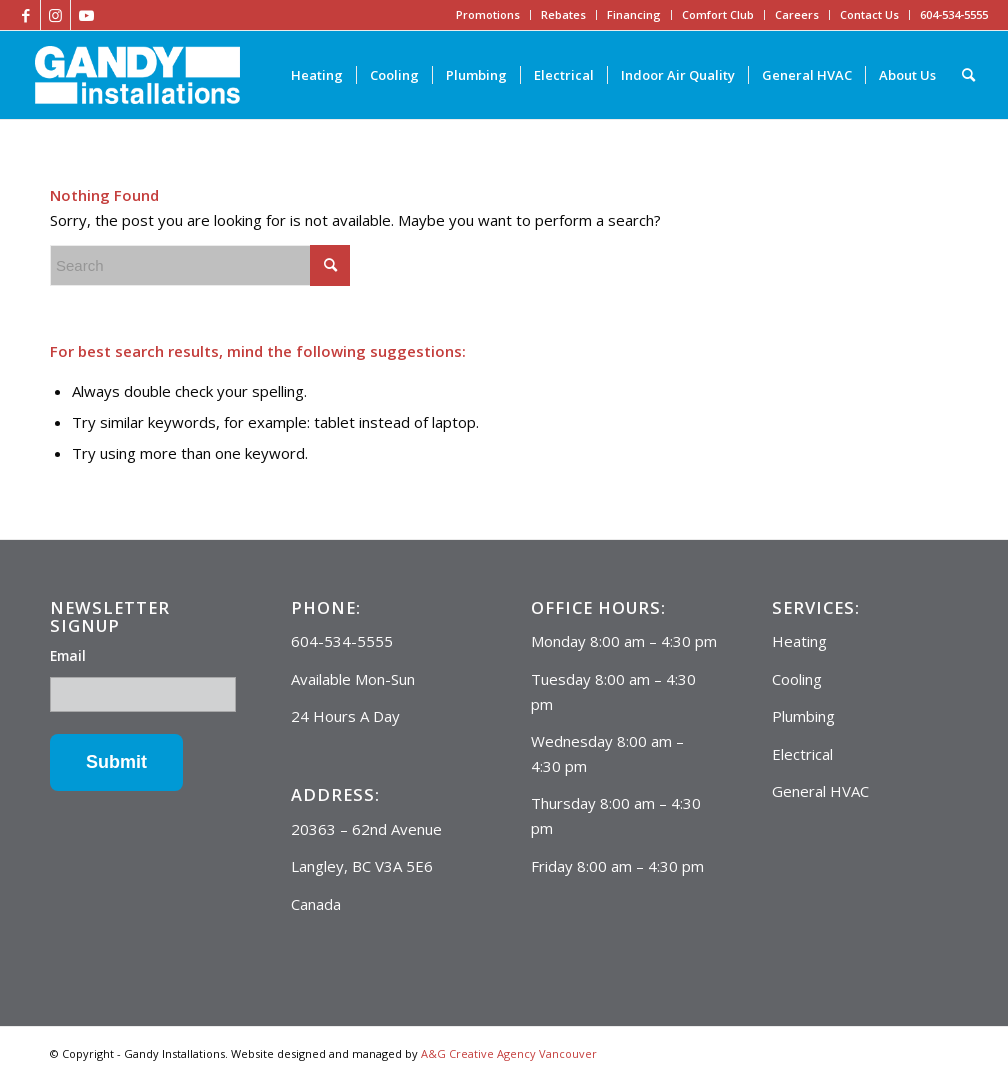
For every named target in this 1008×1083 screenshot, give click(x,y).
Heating (799, 641)
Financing (634, 14)
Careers (797, 14)
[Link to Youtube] (86, 15)
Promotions (488, 14)
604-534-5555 (954, 14)
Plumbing (803, 716)
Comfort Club (718, 14)
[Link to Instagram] (55, 15)
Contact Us (869, 14)
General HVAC (820, 791)
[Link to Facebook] (25, 15)
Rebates (563, 14)
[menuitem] (317, 75)
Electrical (802, 754)
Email (68, 655)
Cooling (797, 679)
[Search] (968, 75)
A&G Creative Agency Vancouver (509, 1053)
